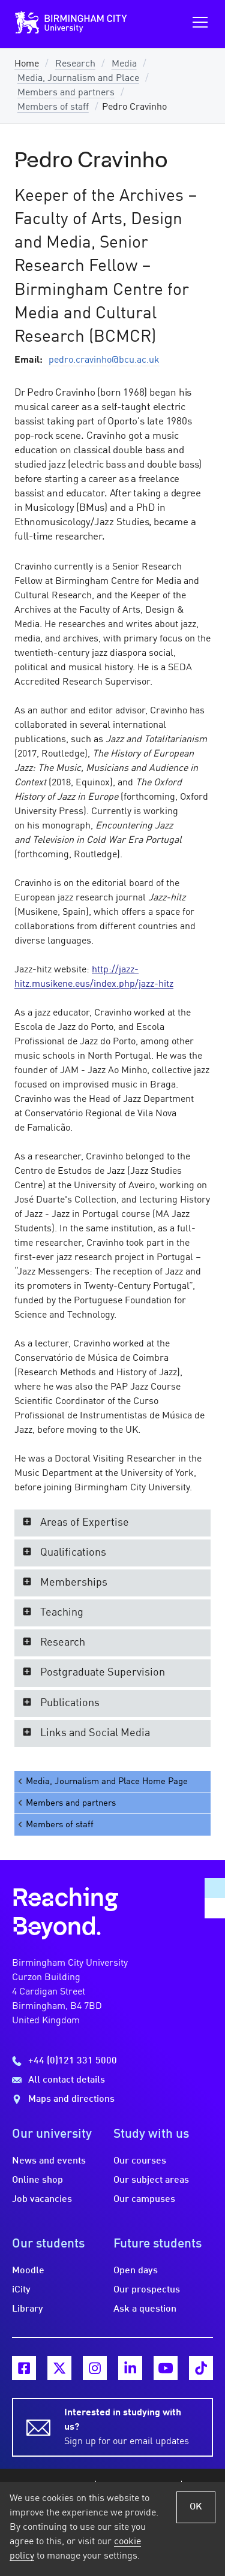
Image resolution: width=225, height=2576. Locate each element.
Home (26, 64)
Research (75, 64)
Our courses (139, 2161)
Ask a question (144, 2309)
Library (27, 2309)
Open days (135, 2271)
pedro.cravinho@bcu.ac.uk (104, 360)
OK (196, 2507)
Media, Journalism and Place (78, 78)
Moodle (28, 2271)
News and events (49, 2161)
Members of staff (53, 107)
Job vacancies (42, 2199)
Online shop (37, 2180)
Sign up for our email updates (131, 2426)
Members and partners (66, 93)
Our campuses (144, 2199)
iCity (21, 2290)
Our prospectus (146, 2290)
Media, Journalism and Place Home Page (102, 1781)
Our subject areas (151, 2180)
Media (124, 64)
